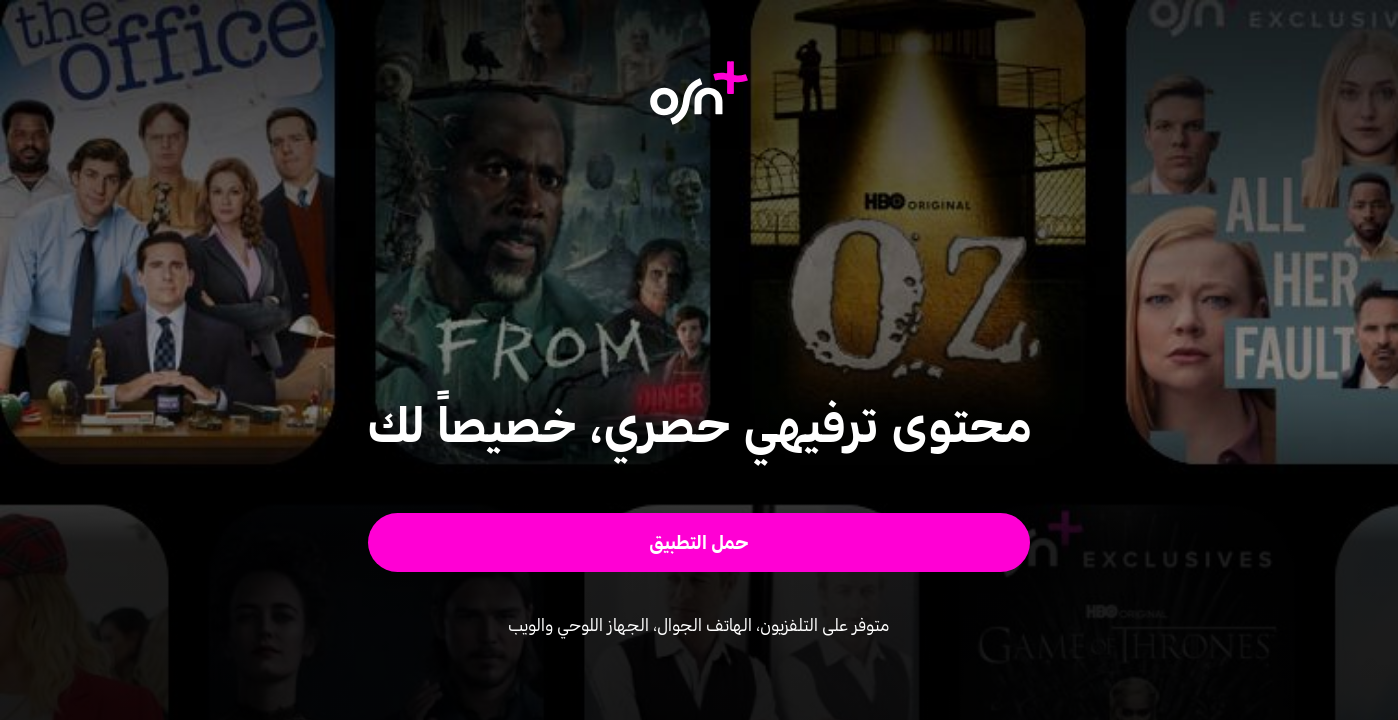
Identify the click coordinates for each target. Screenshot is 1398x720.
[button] (699, 542)
